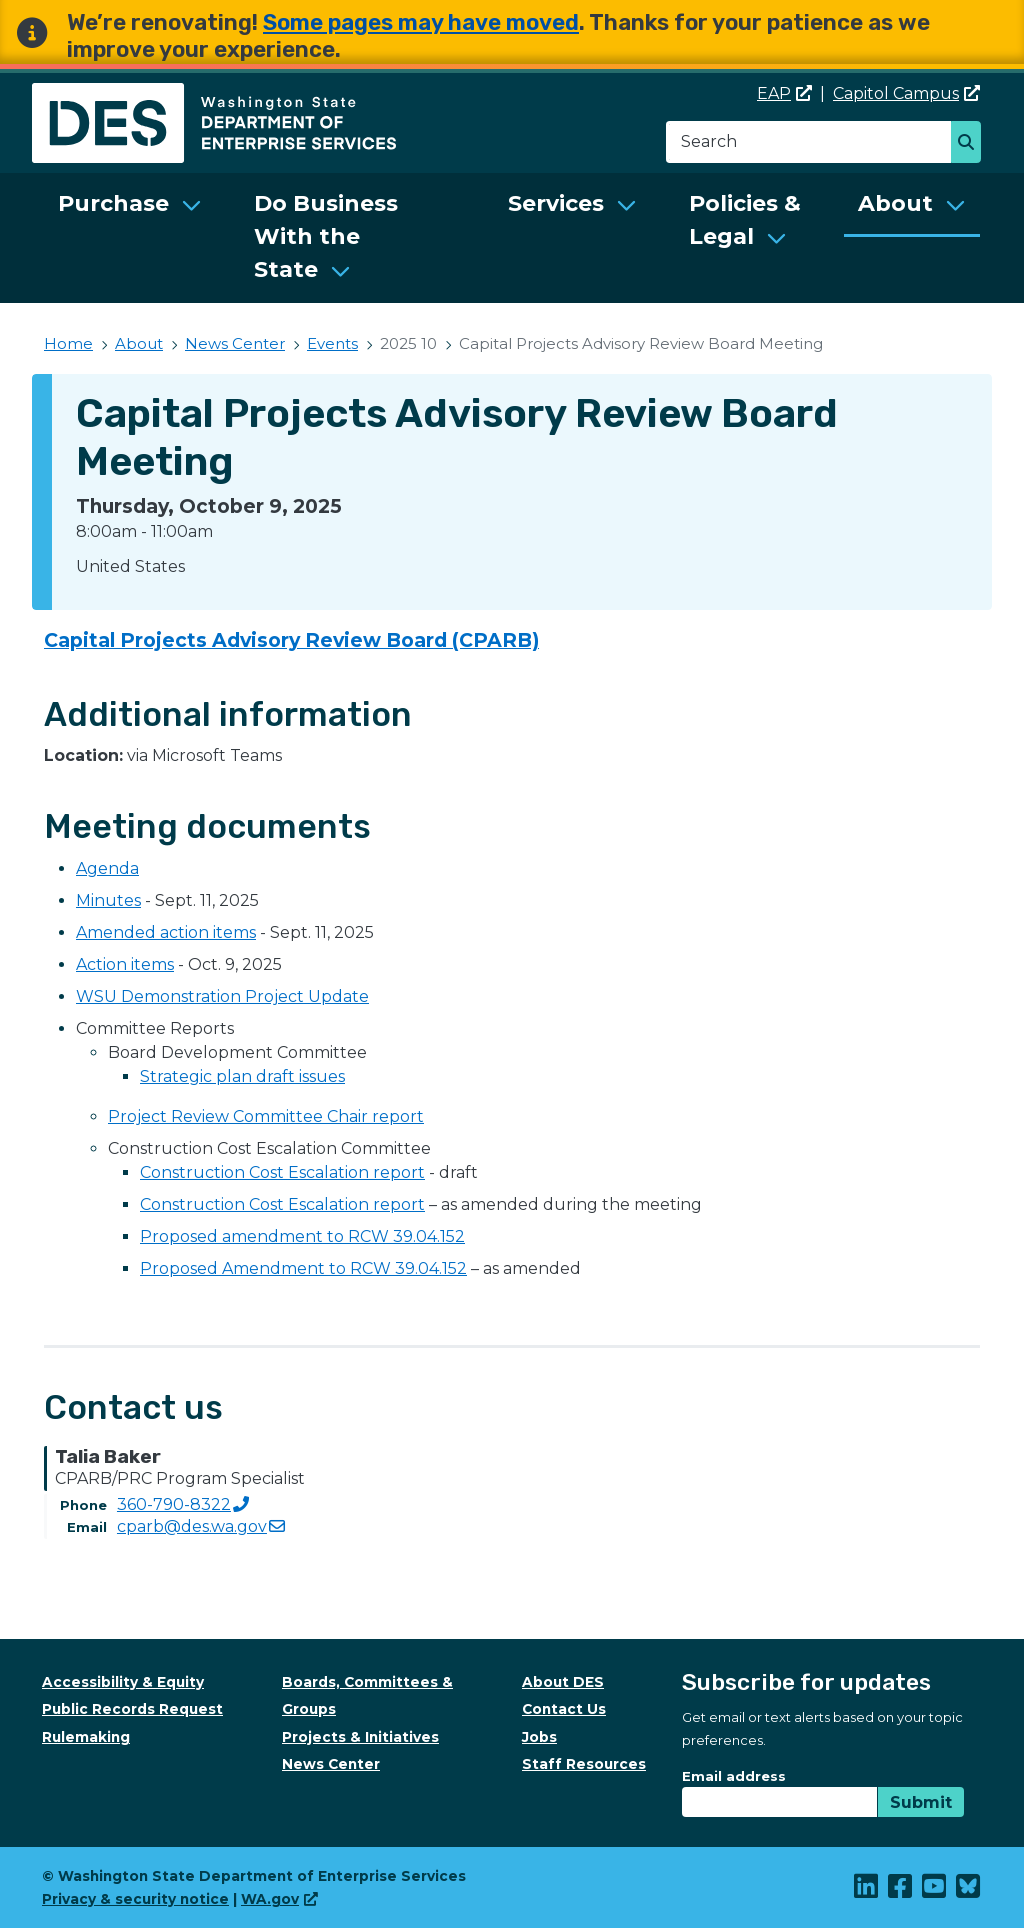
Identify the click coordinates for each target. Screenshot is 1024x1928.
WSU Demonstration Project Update (222, 996)
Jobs (539, 1737)
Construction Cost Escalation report (282, 1172)
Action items (125, 964)
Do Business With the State (326, 236)
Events (332, 343)
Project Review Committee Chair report (266, 1116)
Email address (734, 1776)
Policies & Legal (745, 220)
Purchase (113, 203)
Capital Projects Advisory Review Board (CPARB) (291, 640)
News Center (235, 343)
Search (971, 144)
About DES (563, 1682)
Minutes (108, 900)
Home (68, 343)
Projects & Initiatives (360, 1737)
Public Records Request (132, 1709)
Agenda (107, 868)
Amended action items (166, 932)
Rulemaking (86, 1737)
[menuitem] (130, 238)
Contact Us (564, 1709)
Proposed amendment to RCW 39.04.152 (302, 1236)
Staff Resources (584, 1764)
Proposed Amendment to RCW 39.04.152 (303, 1268)
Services (556, 203)
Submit (921, 1802)
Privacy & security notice (135, 1899)
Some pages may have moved (421, 22)
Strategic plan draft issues (242, 1076)
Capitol (906, 93)
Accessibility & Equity (123, 1682)
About (895, 203)
